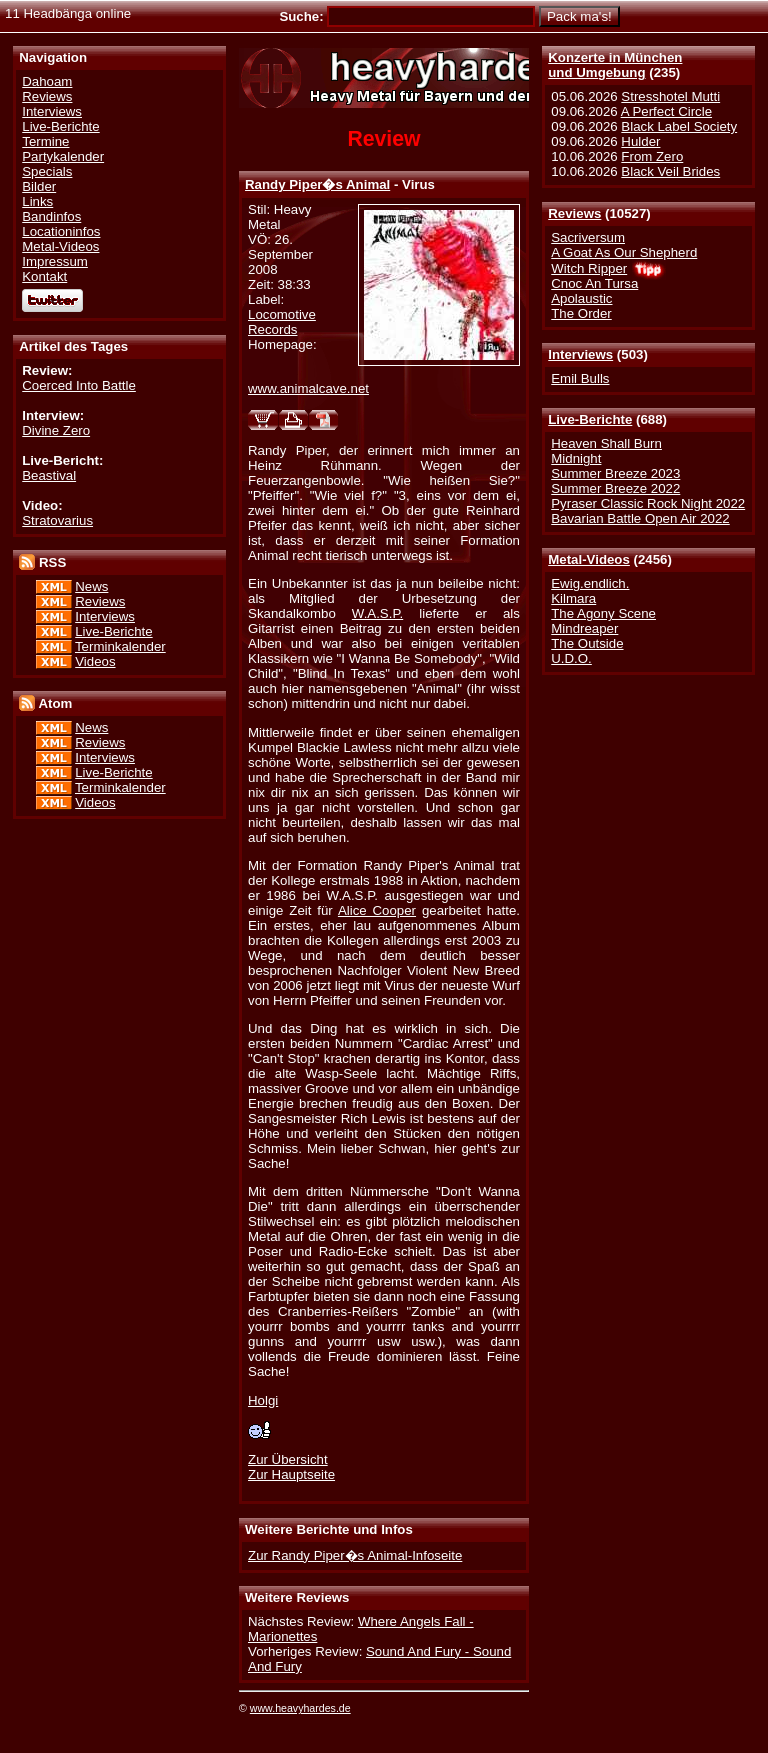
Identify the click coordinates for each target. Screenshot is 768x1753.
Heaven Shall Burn (606, 443)
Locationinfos (61, 231)
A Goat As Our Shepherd (624, 252)
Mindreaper (584, 628)
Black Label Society (679, 126)
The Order (581, 313)
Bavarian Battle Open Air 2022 (640, 518)
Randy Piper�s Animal (317, 184)
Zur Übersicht (288, 1459)
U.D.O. (571, 658)
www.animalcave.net (308, 388)
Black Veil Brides (670, 171)
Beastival (49, 475)
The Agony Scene (603, 613)
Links (37, 201)
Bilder (39, 186)
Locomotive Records (282, 322)
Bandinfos (51, 216)
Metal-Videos (589, 559)
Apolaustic (581, 298)
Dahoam (47, 81)
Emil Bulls (580, 378)
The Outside (587, 643)
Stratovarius (57, 520)
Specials (47, 171)
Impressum (55, 261)
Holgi (263, 1400)
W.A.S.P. (377, 613)
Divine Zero (56, 430)
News (91, 586)
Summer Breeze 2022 (615, 488)
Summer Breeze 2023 (615, 473)
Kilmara (573, 598)
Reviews (574, 213)
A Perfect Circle (666, 111)
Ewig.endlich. (590, 583)
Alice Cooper (377, 910)
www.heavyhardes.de (300, 1708)
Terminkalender (120, 646)
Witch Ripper (589, 268)
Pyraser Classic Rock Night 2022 (648, 503)
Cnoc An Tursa (594, 283)
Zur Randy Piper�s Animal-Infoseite (355, 1555)
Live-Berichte (590, 419)
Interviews (580, 354)
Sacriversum (588, 237)
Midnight (576, 458)
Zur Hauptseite (291, 1474)
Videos (95, 661)
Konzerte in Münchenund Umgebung (615, 65)
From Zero (652, 156)
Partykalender (63, 156)
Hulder (640, 141)
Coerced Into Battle (79, 385)
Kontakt (44, 276)
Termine (45, 141)
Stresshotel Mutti (670, 96)
